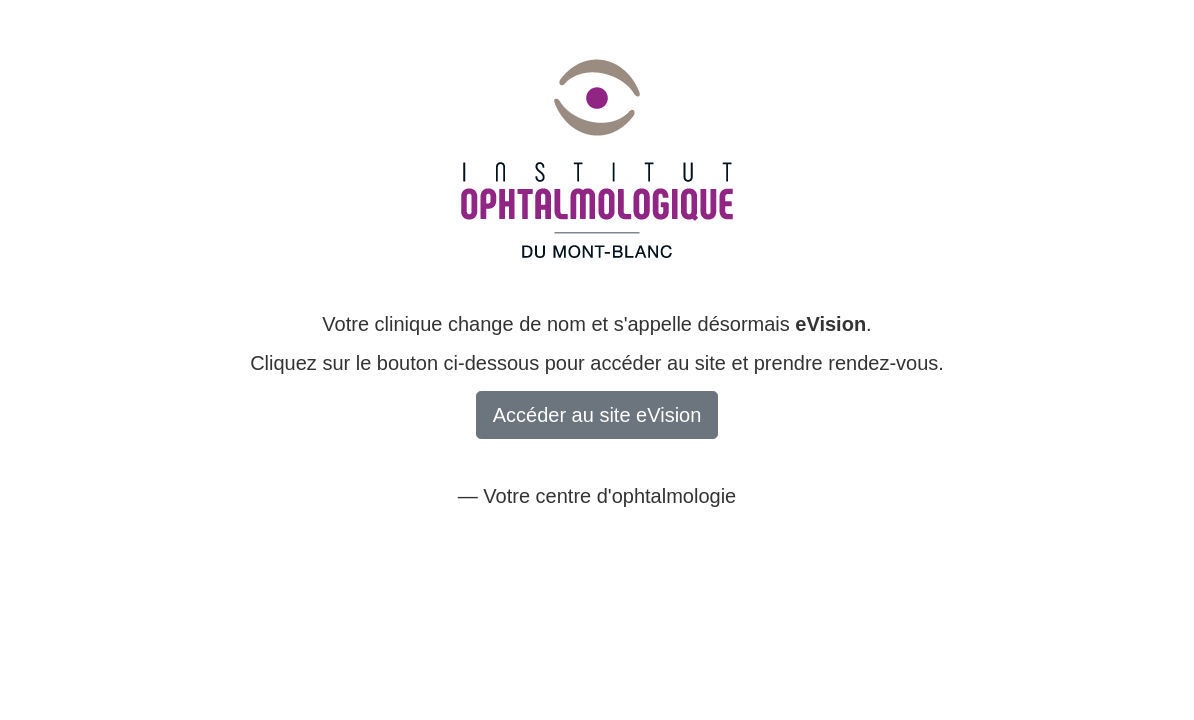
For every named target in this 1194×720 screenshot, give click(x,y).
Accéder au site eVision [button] (597, 415)
